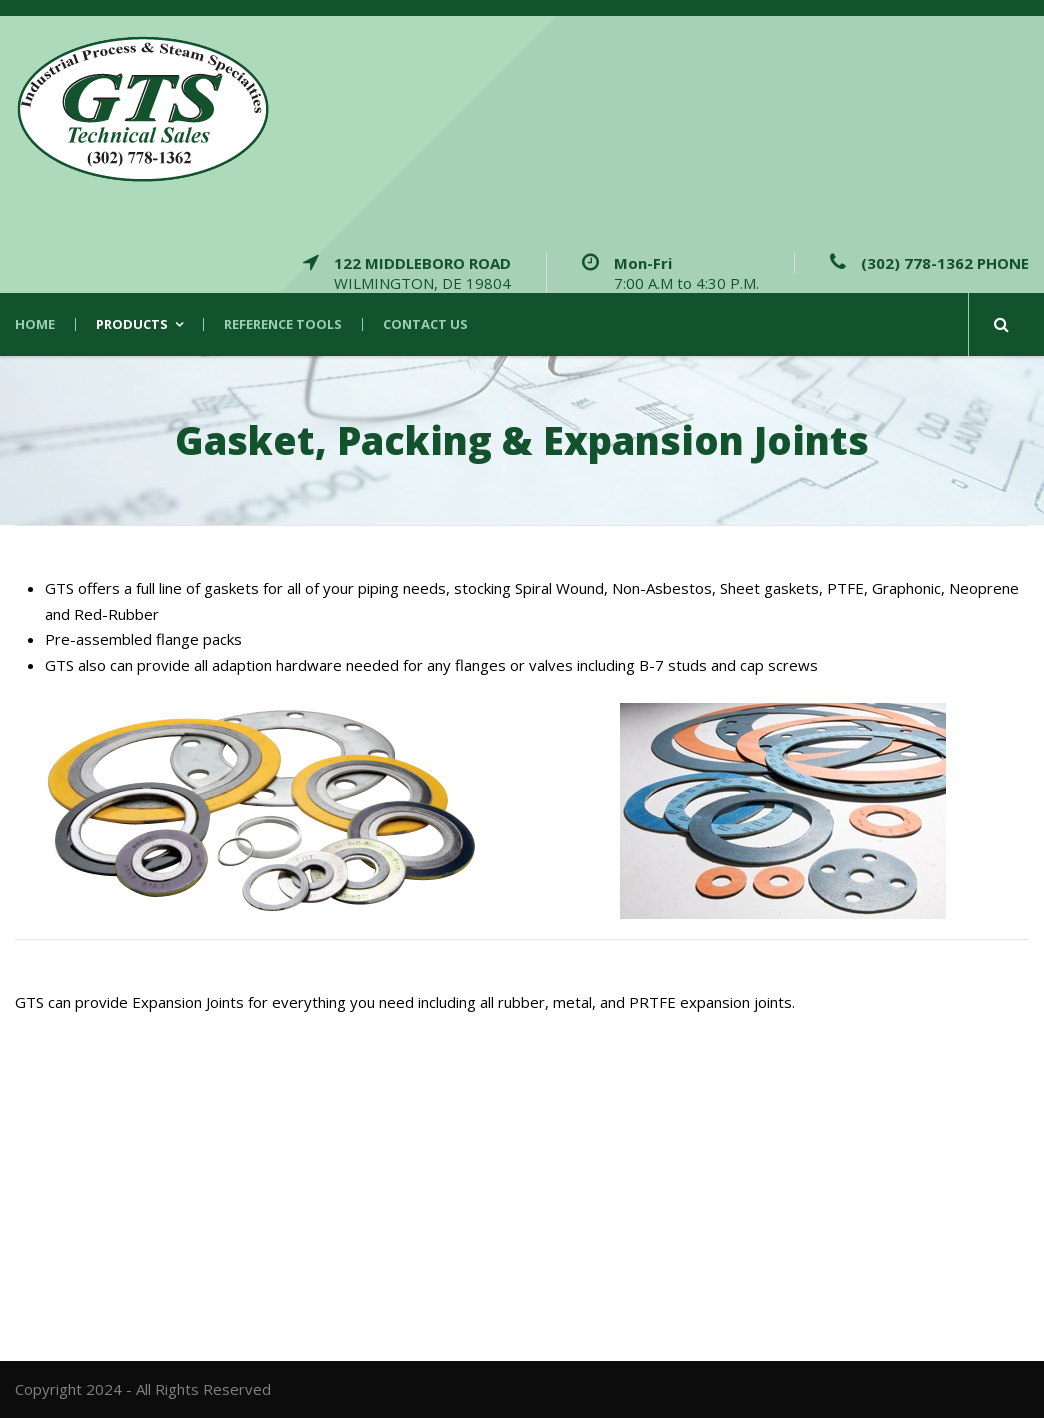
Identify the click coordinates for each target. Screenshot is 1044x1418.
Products (132, 324)
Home (35, 324)
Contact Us (425, 324)
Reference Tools (283, 324)
